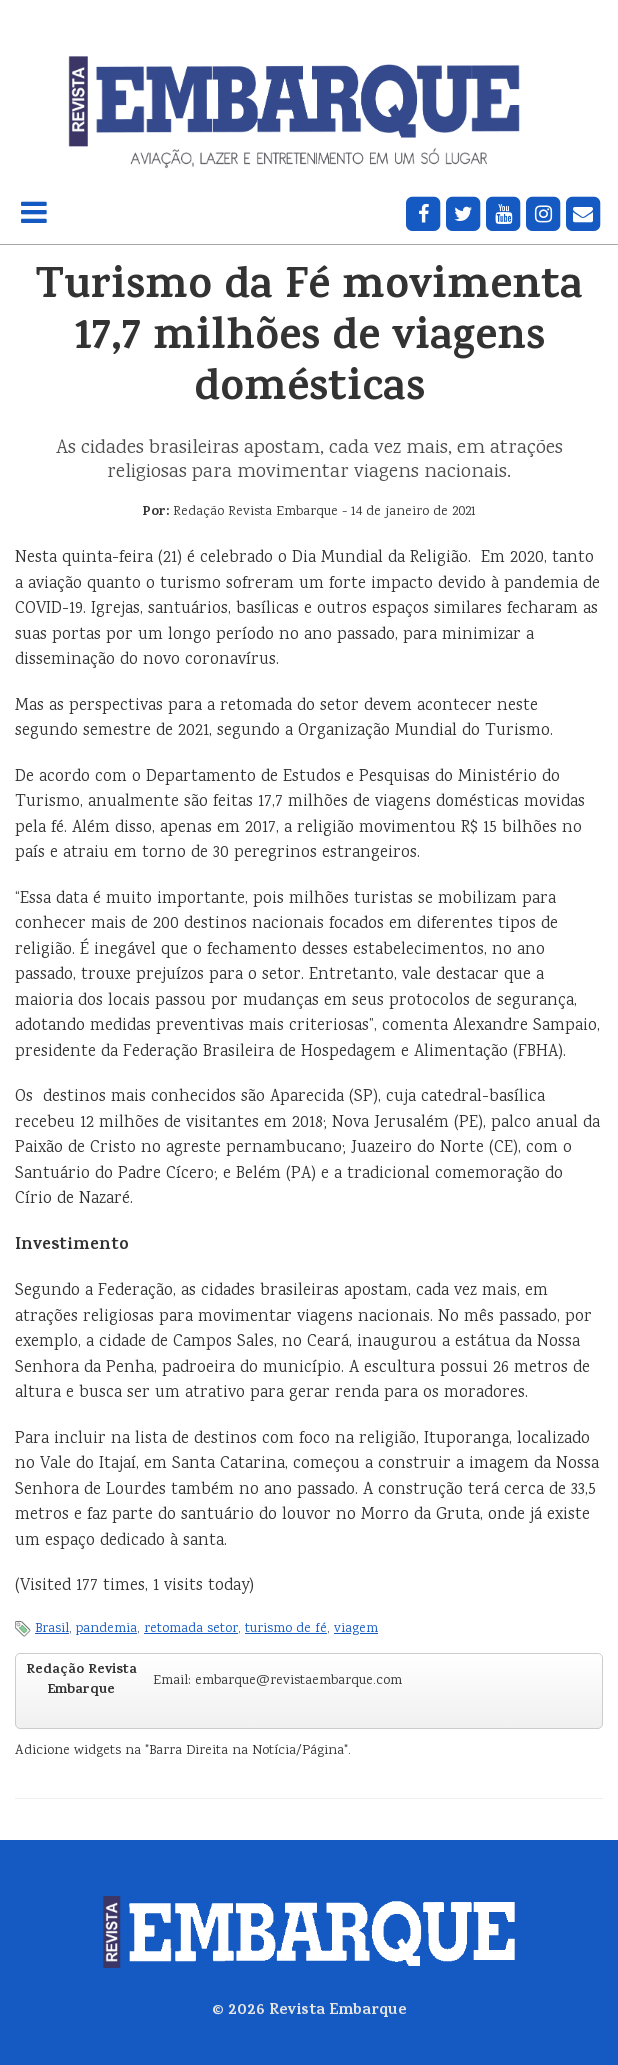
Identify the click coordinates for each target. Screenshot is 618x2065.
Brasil (52, 1629)
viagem (356, 1629)
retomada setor (191, 1629)
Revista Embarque (338, 2011)
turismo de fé (286, 1629)
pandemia (106, 1629)
